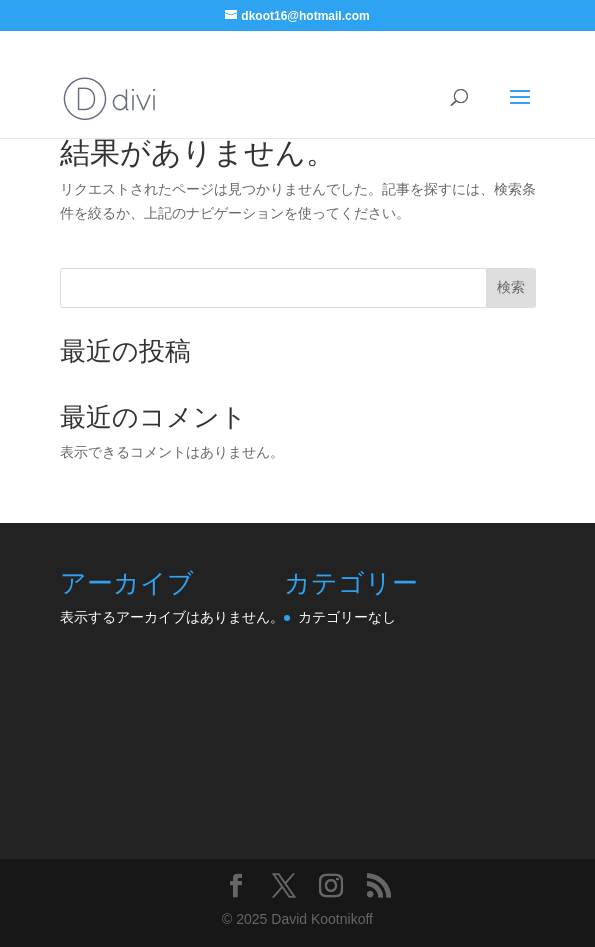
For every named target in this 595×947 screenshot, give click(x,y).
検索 (511, 287)
